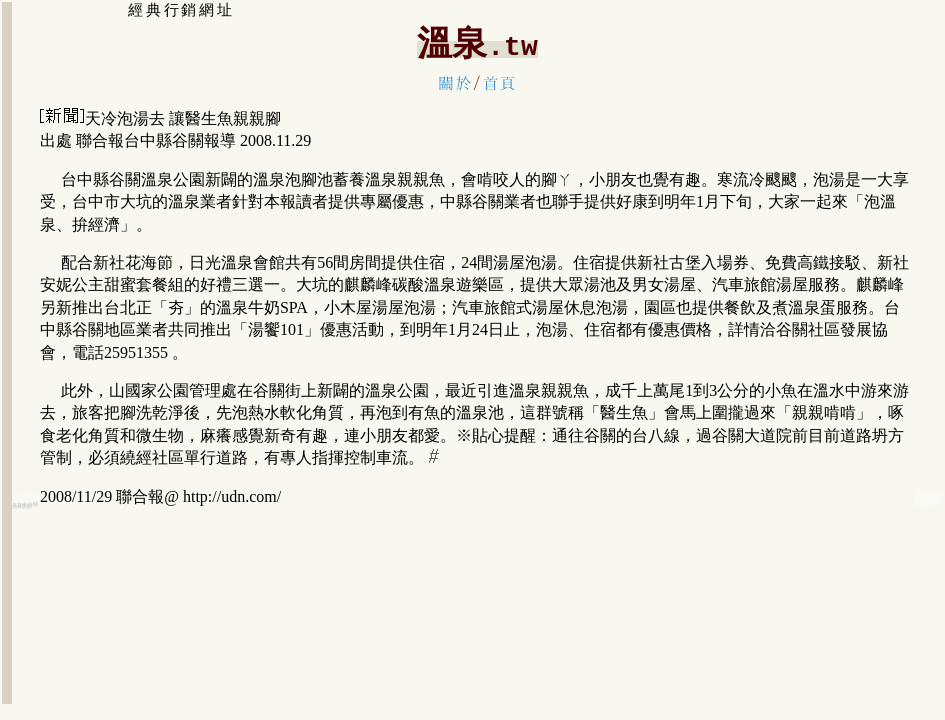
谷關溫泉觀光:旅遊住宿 (929, 502)
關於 (455, 82)
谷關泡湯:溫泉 (25, 500)
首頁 (499, 82)
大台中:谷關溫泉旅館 (25, 505)
